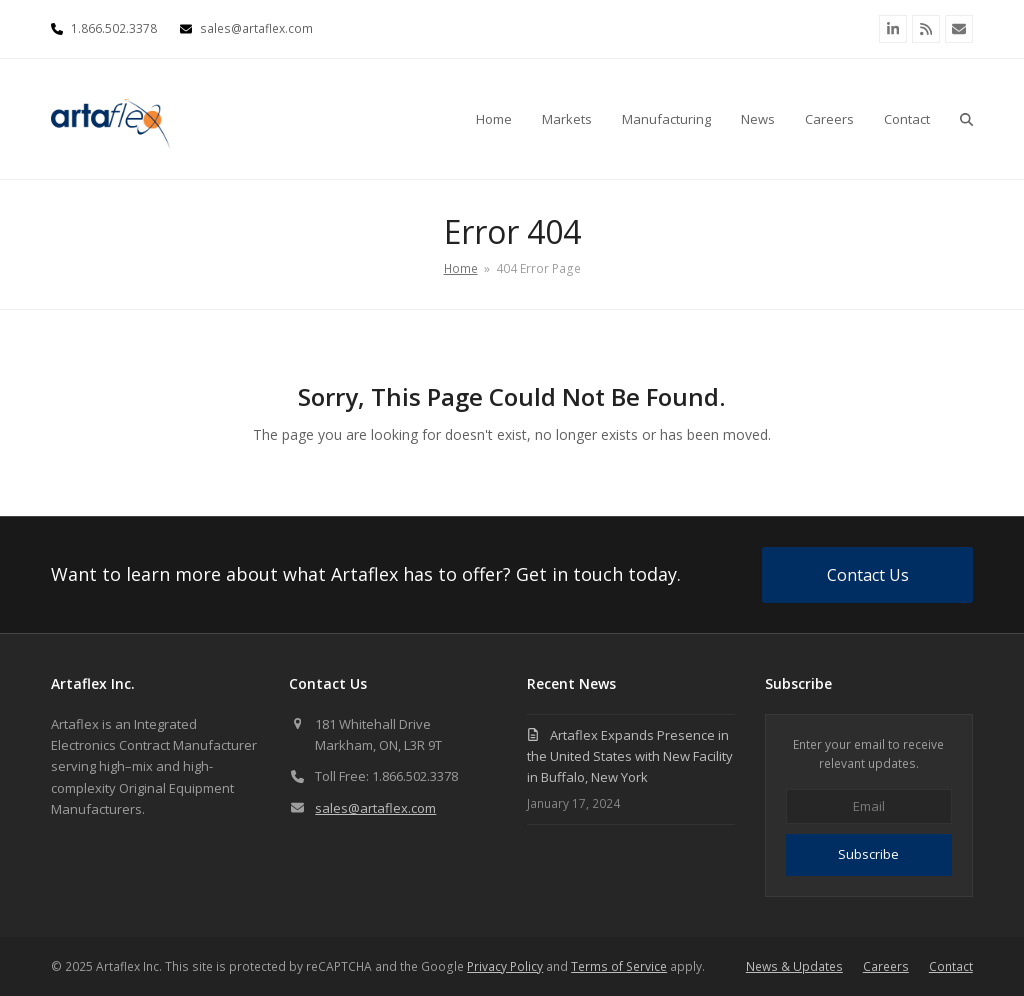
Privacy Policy (505, 966)
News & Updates (794, 966)
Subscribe (868, 854)
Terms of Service (619, 966)
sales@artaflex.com (375, 808)
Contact (951, 966)
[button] (966, 119)
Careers (886, 966)
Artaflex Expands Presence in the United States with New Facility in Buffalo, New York (630, 756)
